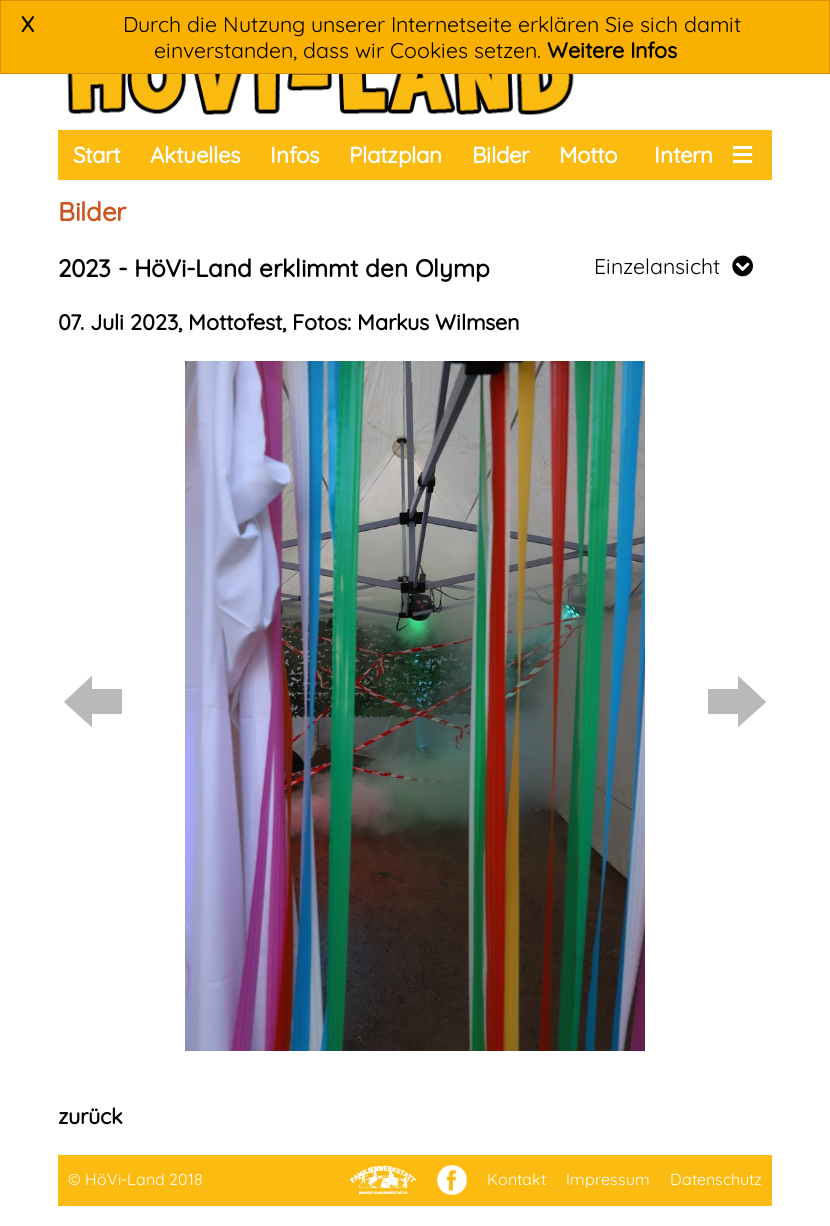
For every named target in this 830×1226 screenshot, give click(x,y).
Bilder (500, 155)
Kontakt (516, 1179)
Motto (588, 155)
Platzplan (395, 155)
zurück (90, 1116)
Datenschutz (716, 1179)
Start (96, 155)
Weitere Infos (612, 50)
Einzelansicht (673, 266)
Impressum (608, 1179)
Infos (294, 155)
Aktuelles (195, 155)
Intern (683, 155)
